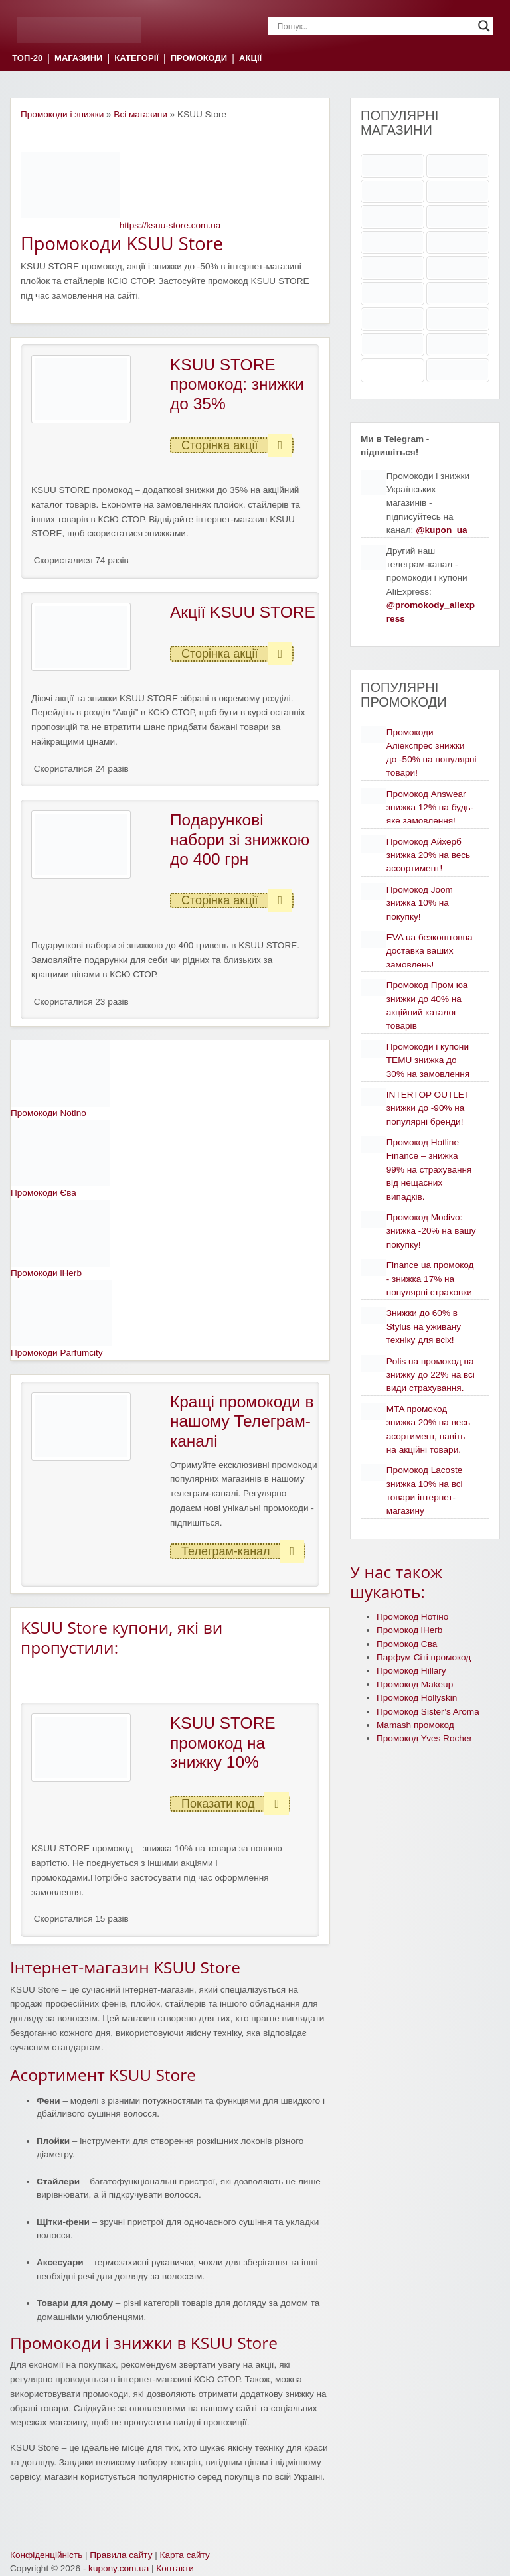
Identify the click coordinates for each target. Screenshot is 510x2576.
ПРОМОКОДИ (199, 59)
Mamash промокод (415, 1725)
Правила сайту (121, 2555)
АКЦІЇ (250, 59)
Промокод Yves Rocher (424, 1738)
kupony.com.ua (118, 2568)
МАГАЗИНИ (78, 59)
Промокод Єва (407, 1644)
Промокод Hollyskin (417, 1698)
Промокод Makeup (415, 1684)
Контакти (175, 2568)
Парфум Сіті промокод (424, 1657)
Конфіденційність (46, 2555)
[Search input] (374, 26)
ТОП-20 (27, 59)
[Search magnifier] (484, 26)
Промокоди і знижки (62, 114)
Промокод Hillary (411, 1671)
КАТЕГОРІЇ (136, 59)
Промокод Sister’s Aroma (428, 1712)
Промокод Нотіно (412, 1617)
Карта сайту (185, 2555)
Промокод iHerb (409, 1630)
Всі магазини (140, 114)
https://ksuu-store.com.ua (170, 225)
